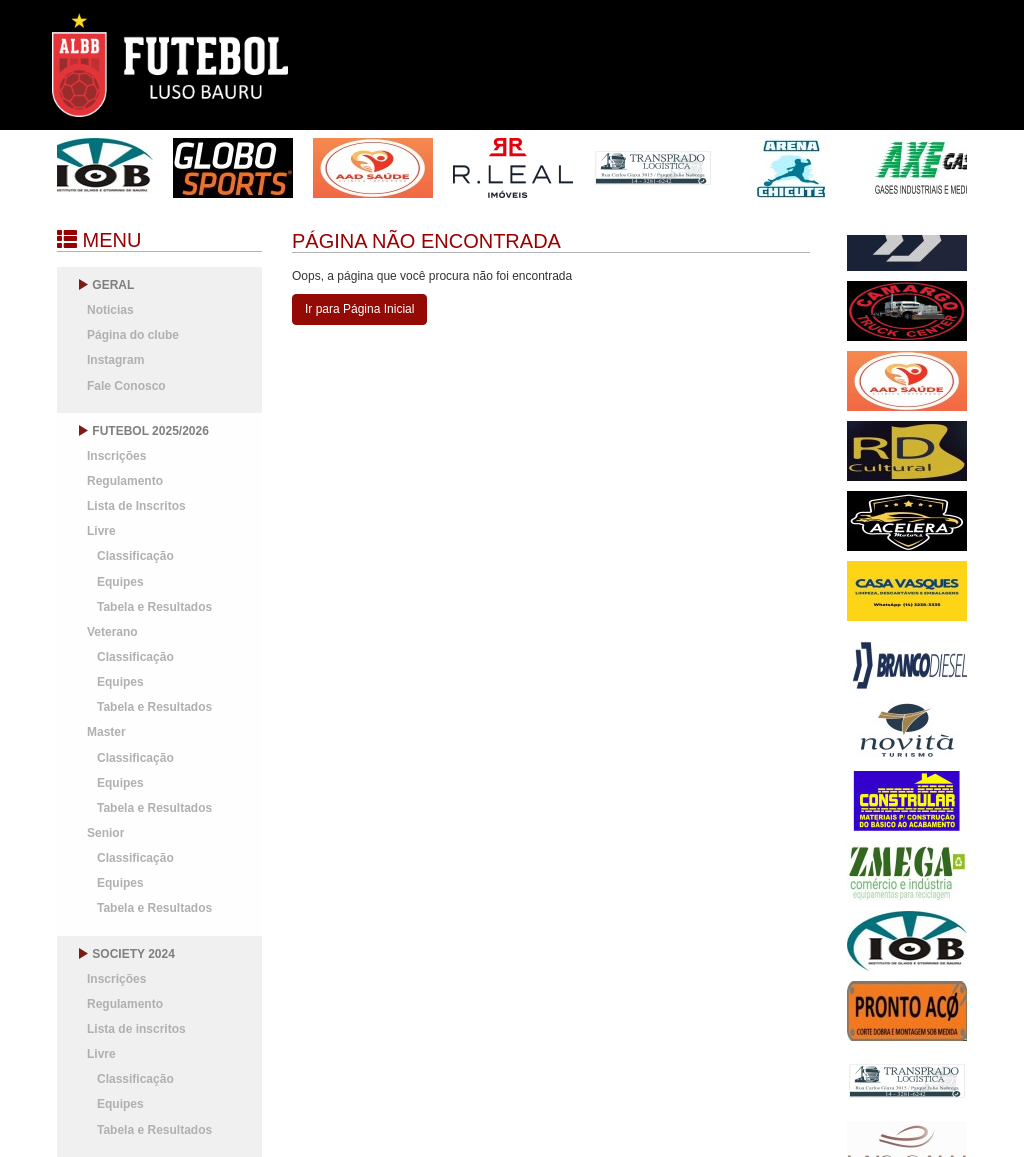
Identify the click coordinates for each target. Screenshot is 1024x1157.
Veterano (112, 632)
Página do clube (133, 335)
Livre (101, 531)
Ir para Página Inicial (359, 309)
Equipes (120, 582)
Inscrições (116, 456)
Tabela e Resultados (154, 607)
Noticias (110, 310)
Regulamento (125, 481)
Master (106, 732)
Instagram (115, 360)
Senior (105, 833)
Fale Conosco (126, 386)
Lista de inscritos (136, 1029)
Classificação (135, 556)
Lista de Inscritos (136, 506)
